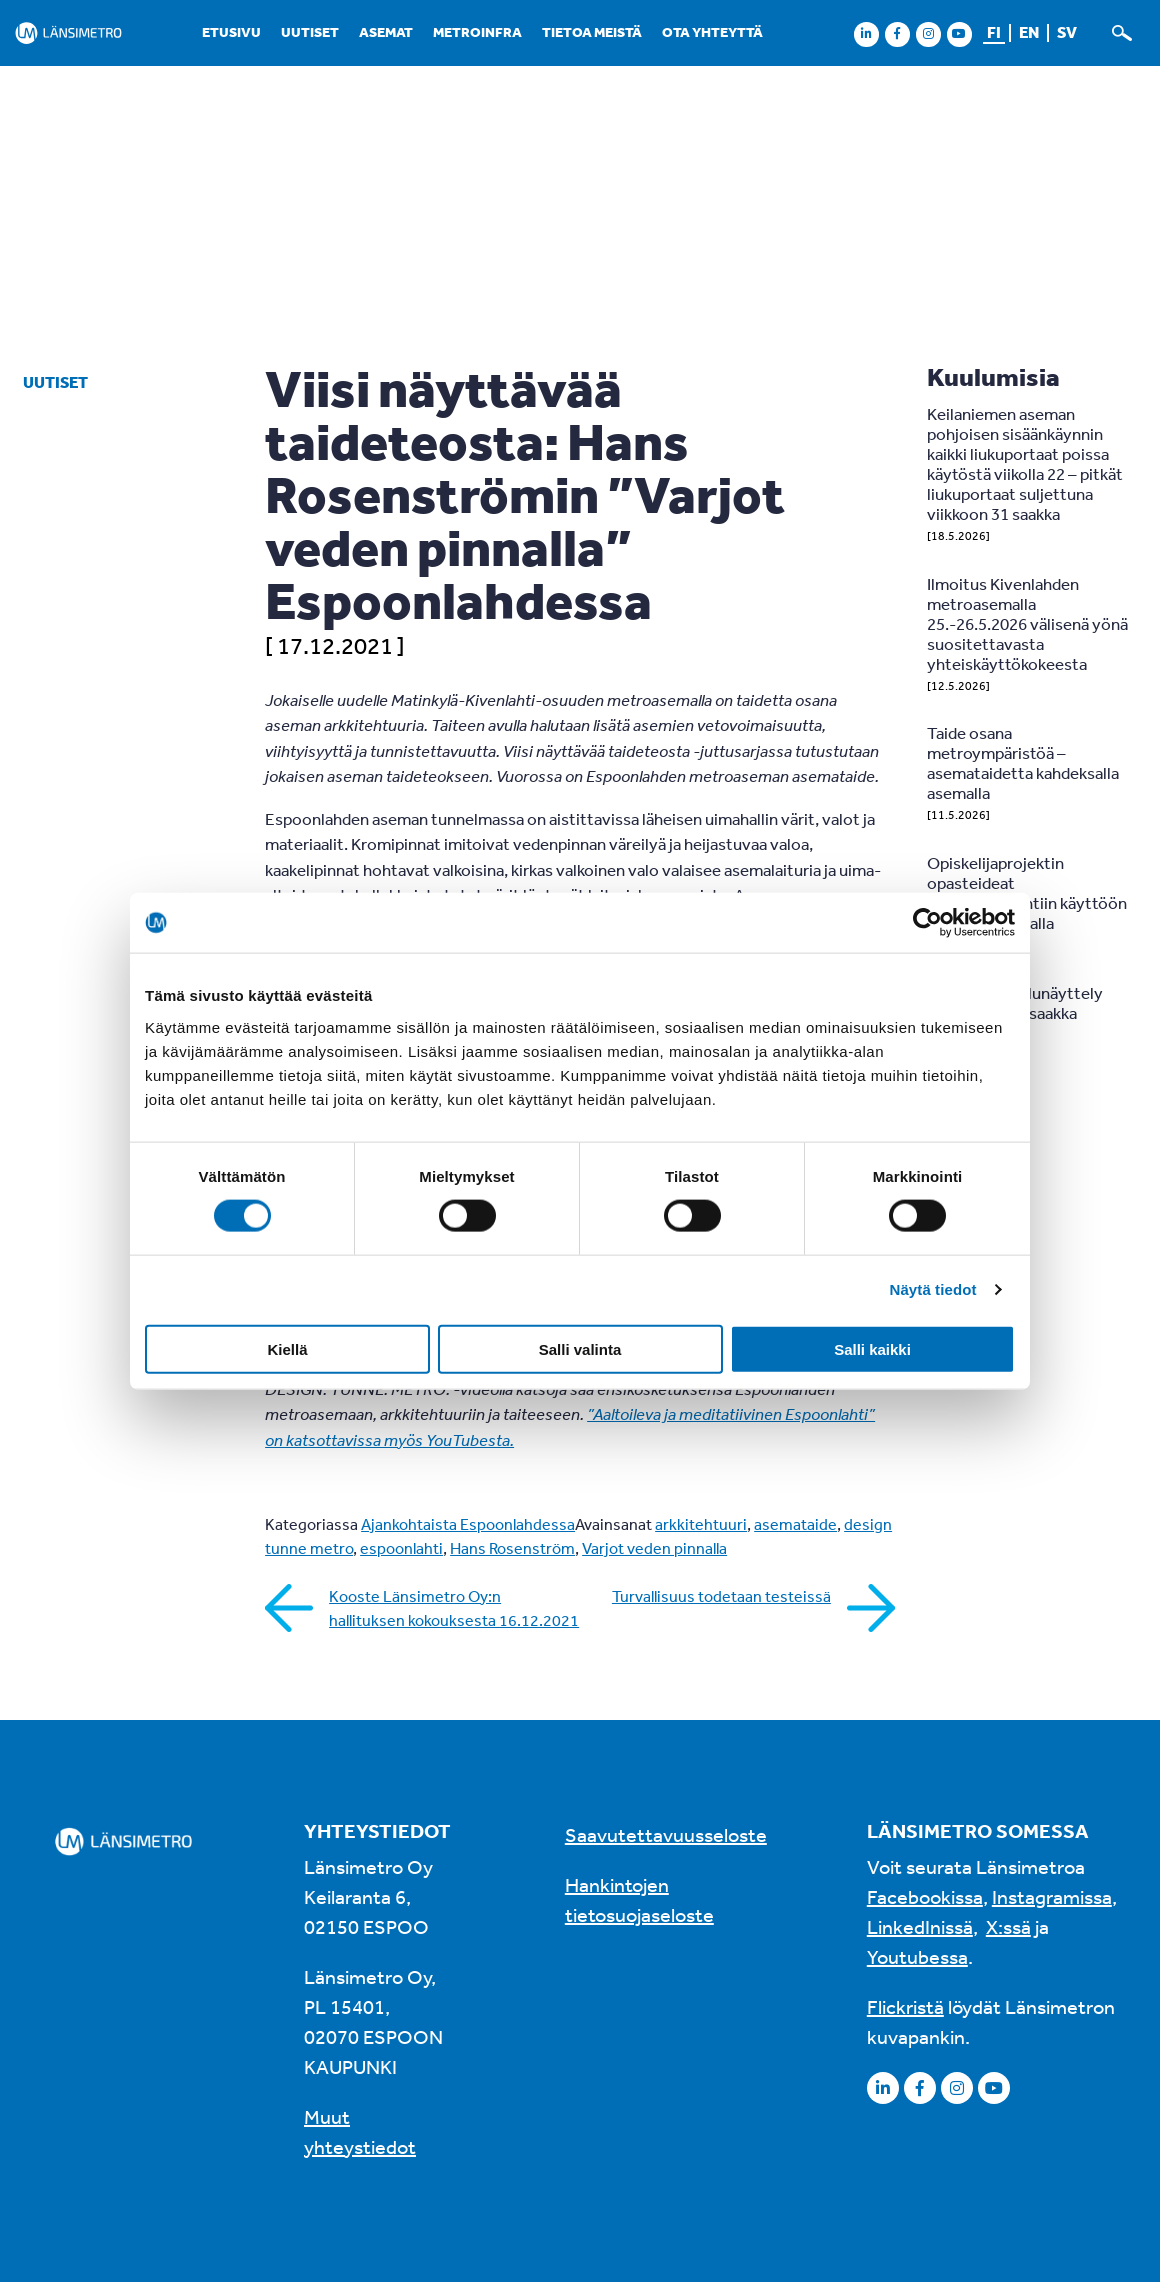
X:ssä (1008, 1926)
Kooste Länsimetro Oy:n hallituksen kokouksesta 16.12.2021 (454, 1608)
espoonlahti (401, 1548)
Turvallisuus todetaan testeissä (721, 1596)
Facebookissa (925, 1896)
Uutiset (310, 32)
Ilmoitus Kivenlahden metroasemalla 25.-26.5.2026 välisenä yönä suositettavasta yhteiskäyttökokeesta (1027, 623)
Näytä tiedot (933, 1289)
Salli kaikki (872, 1348)
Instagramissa (1052, 1896)
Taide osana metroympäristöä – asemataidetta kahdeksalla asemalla (1023, 762)
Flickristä (905, 2006)
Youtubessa (917, 1956)
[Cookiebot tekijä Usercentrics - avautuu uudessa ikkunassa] (927, 923)
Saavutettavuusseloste (666, 1834)
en (1029, 32)
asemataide (795, 1524)
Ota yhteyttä (712, 32)
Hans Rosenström (512, 1548)
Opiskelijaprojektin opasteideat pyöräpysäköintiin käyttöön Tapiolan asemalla (1027, 892)
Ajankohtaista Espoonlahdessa (468, 1524)
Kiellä (287, 1348)
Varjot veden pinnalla (654, 1548)
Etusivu (231, 32)
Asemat (386, 32)
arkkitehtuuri (701, 1524)
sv (1067, 32)
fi (994, 32)
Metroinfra (477, 32)
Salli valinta (580, 1348)
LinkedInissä (920, 1926)
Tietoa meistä (592, 32)
